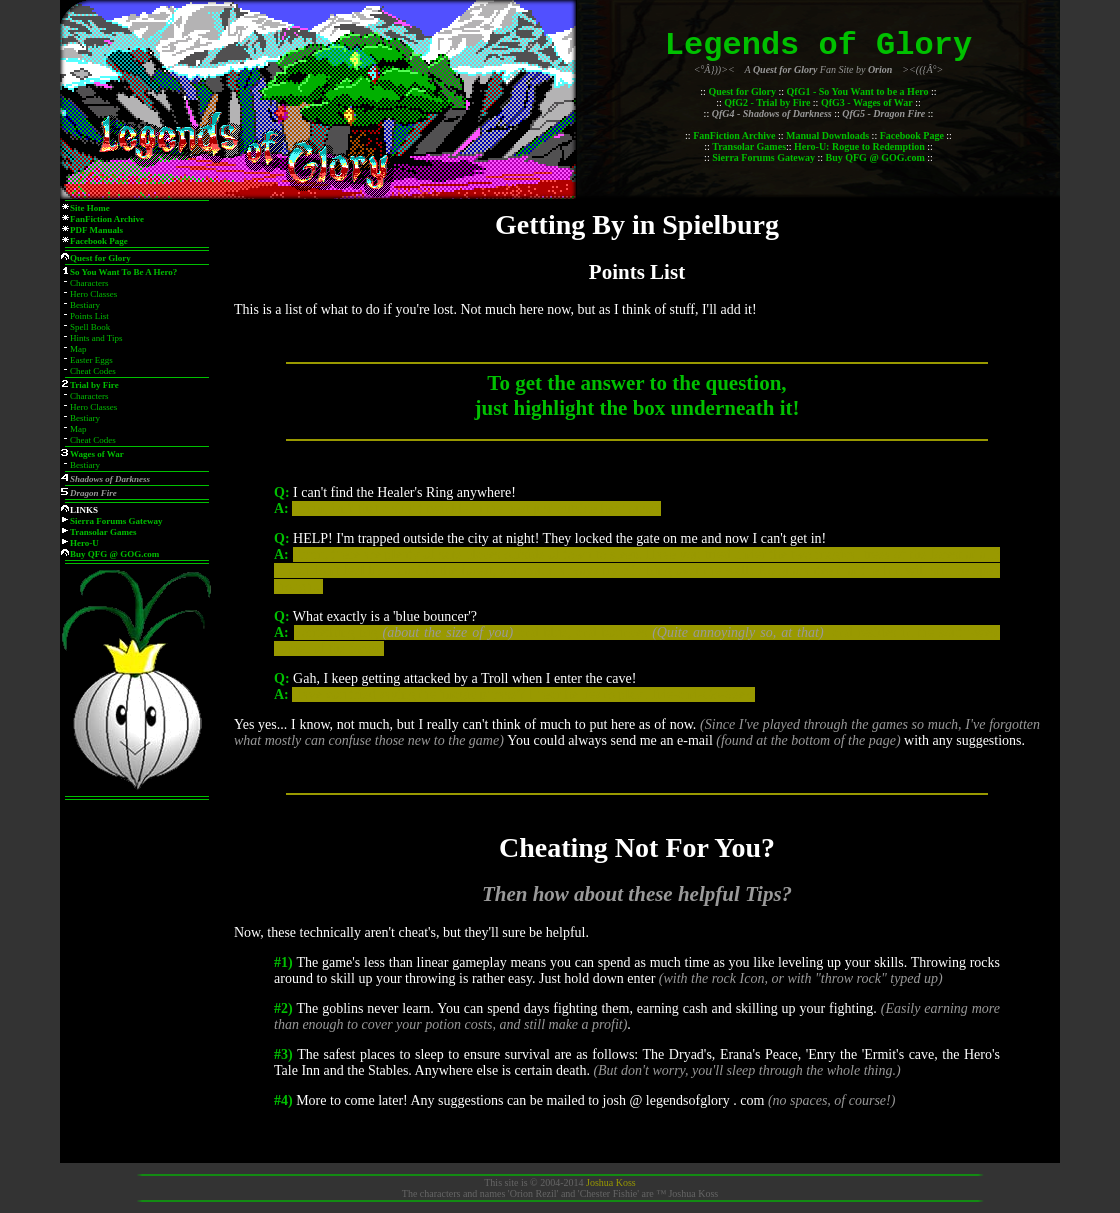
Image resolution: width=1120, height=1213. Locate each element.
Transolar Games (749, 146)
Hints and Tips (96, 338)
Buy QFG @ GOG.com (875, 157)
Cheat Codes (93, 371)
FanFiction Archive (734, 135)
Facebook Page (912, 135)
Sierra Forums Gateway (763, 157)
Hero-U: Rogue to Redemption (859, 146)
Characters (89, 283)
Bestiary (85, 305)
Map (78, 349)
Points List (89, 316)
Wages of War (97, 454)
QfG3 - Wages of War (867, 102)
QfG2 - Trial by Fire (767, 102)
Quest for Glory (742, 91)
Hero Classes (93, 294)
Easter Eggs (91, 360)
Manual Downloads (827, 135)
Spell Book (90, 327)
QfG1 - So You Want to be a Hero (858, 91)
